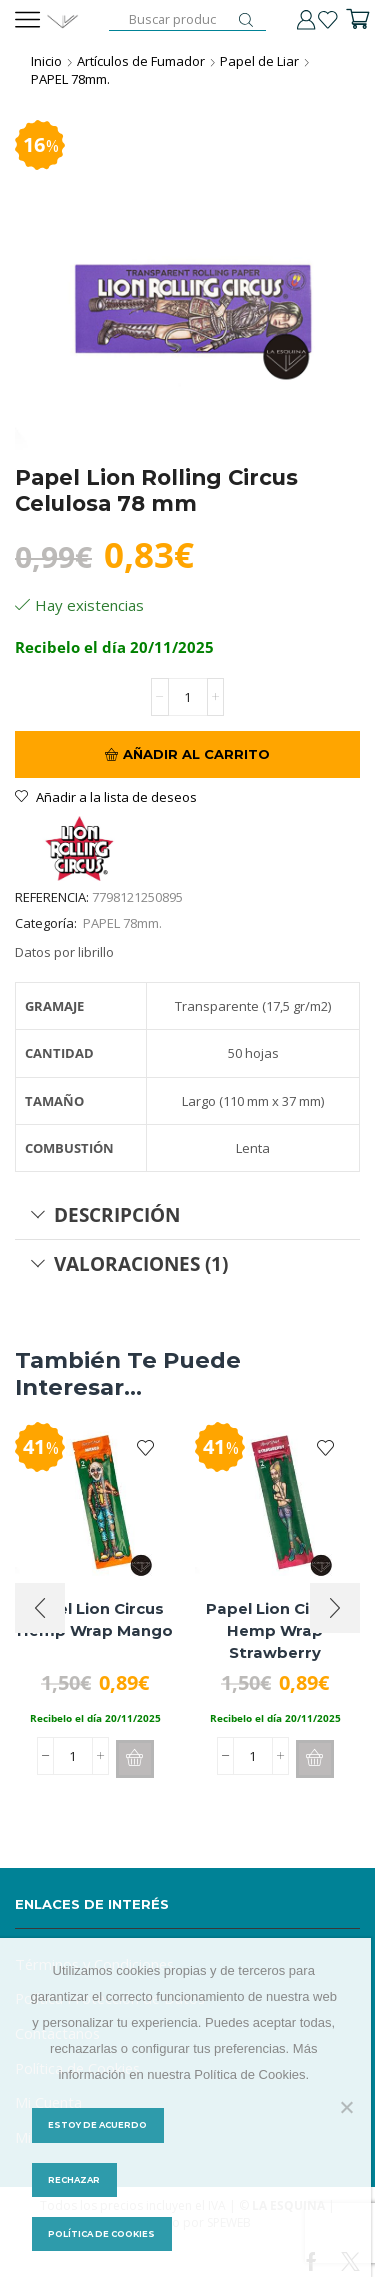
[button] (135, 1759)
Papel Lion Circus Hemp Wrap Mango (95, 1620)
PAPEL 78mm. (70, 79)
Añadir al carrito (196, 754)
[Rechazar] (346, 2107)
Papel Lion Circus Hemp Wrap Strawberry (275, 1631)
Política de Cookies (101, 2234)
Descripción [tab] (105, 1214)
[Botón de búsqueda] (246, 20)
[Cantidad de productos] (188, 697)
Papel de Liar (259, 61)
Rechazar (74, 2180)
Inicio (46, 61)
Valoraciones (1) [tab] (129, 1263)
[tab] (187, 1215)
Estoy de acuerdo (97, 2125)
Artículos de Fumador (141, 61)
